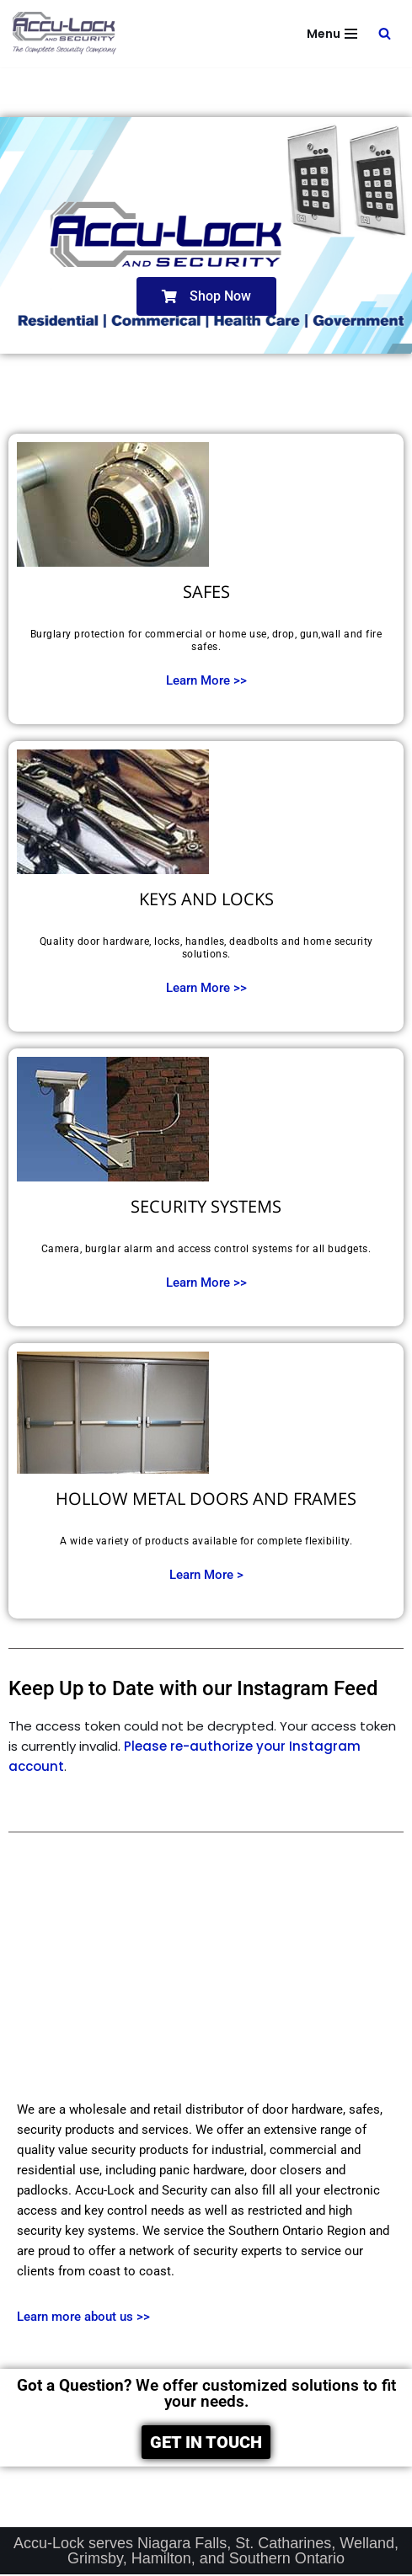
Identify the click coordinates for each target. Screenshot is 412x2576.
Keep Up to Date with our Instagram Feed (193, 1688)
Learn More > (206, 1574)
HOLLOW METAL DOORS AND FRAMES (206, 1498)
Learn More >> (206, 680)
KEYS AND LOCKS (206, 899)
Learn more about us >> (83, 2316)
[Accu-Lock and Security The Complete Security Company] (65, 34)
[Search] (384, 33)
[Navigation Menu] (332, 33)
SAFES (206, 591)
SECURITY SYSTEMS (206, 1206)
